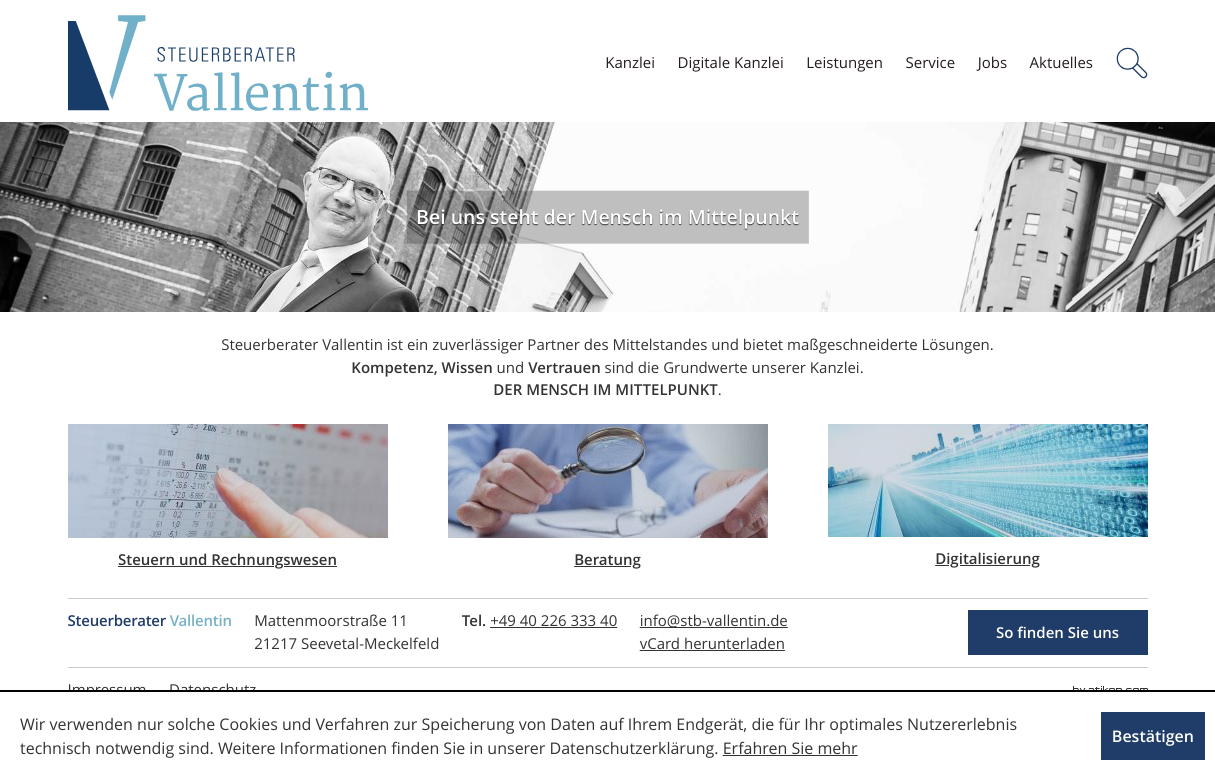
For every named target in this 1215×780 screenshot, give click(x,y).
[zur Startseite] (218, 63)
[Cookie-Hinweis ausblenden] (1153, 736)
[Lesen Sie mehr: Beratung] (608, 498)
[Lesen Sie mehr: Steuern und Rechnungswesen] (228, 498)
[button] (1132, 63)
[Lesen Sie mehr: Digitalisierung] (988, 497)
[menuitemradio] (844, 63)
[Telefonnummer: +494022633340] (553, 621)
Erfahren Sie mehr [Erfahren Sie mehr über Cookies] (790, 748)
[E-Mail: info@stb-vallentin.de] (714, 621)
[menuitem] (630, 63)
